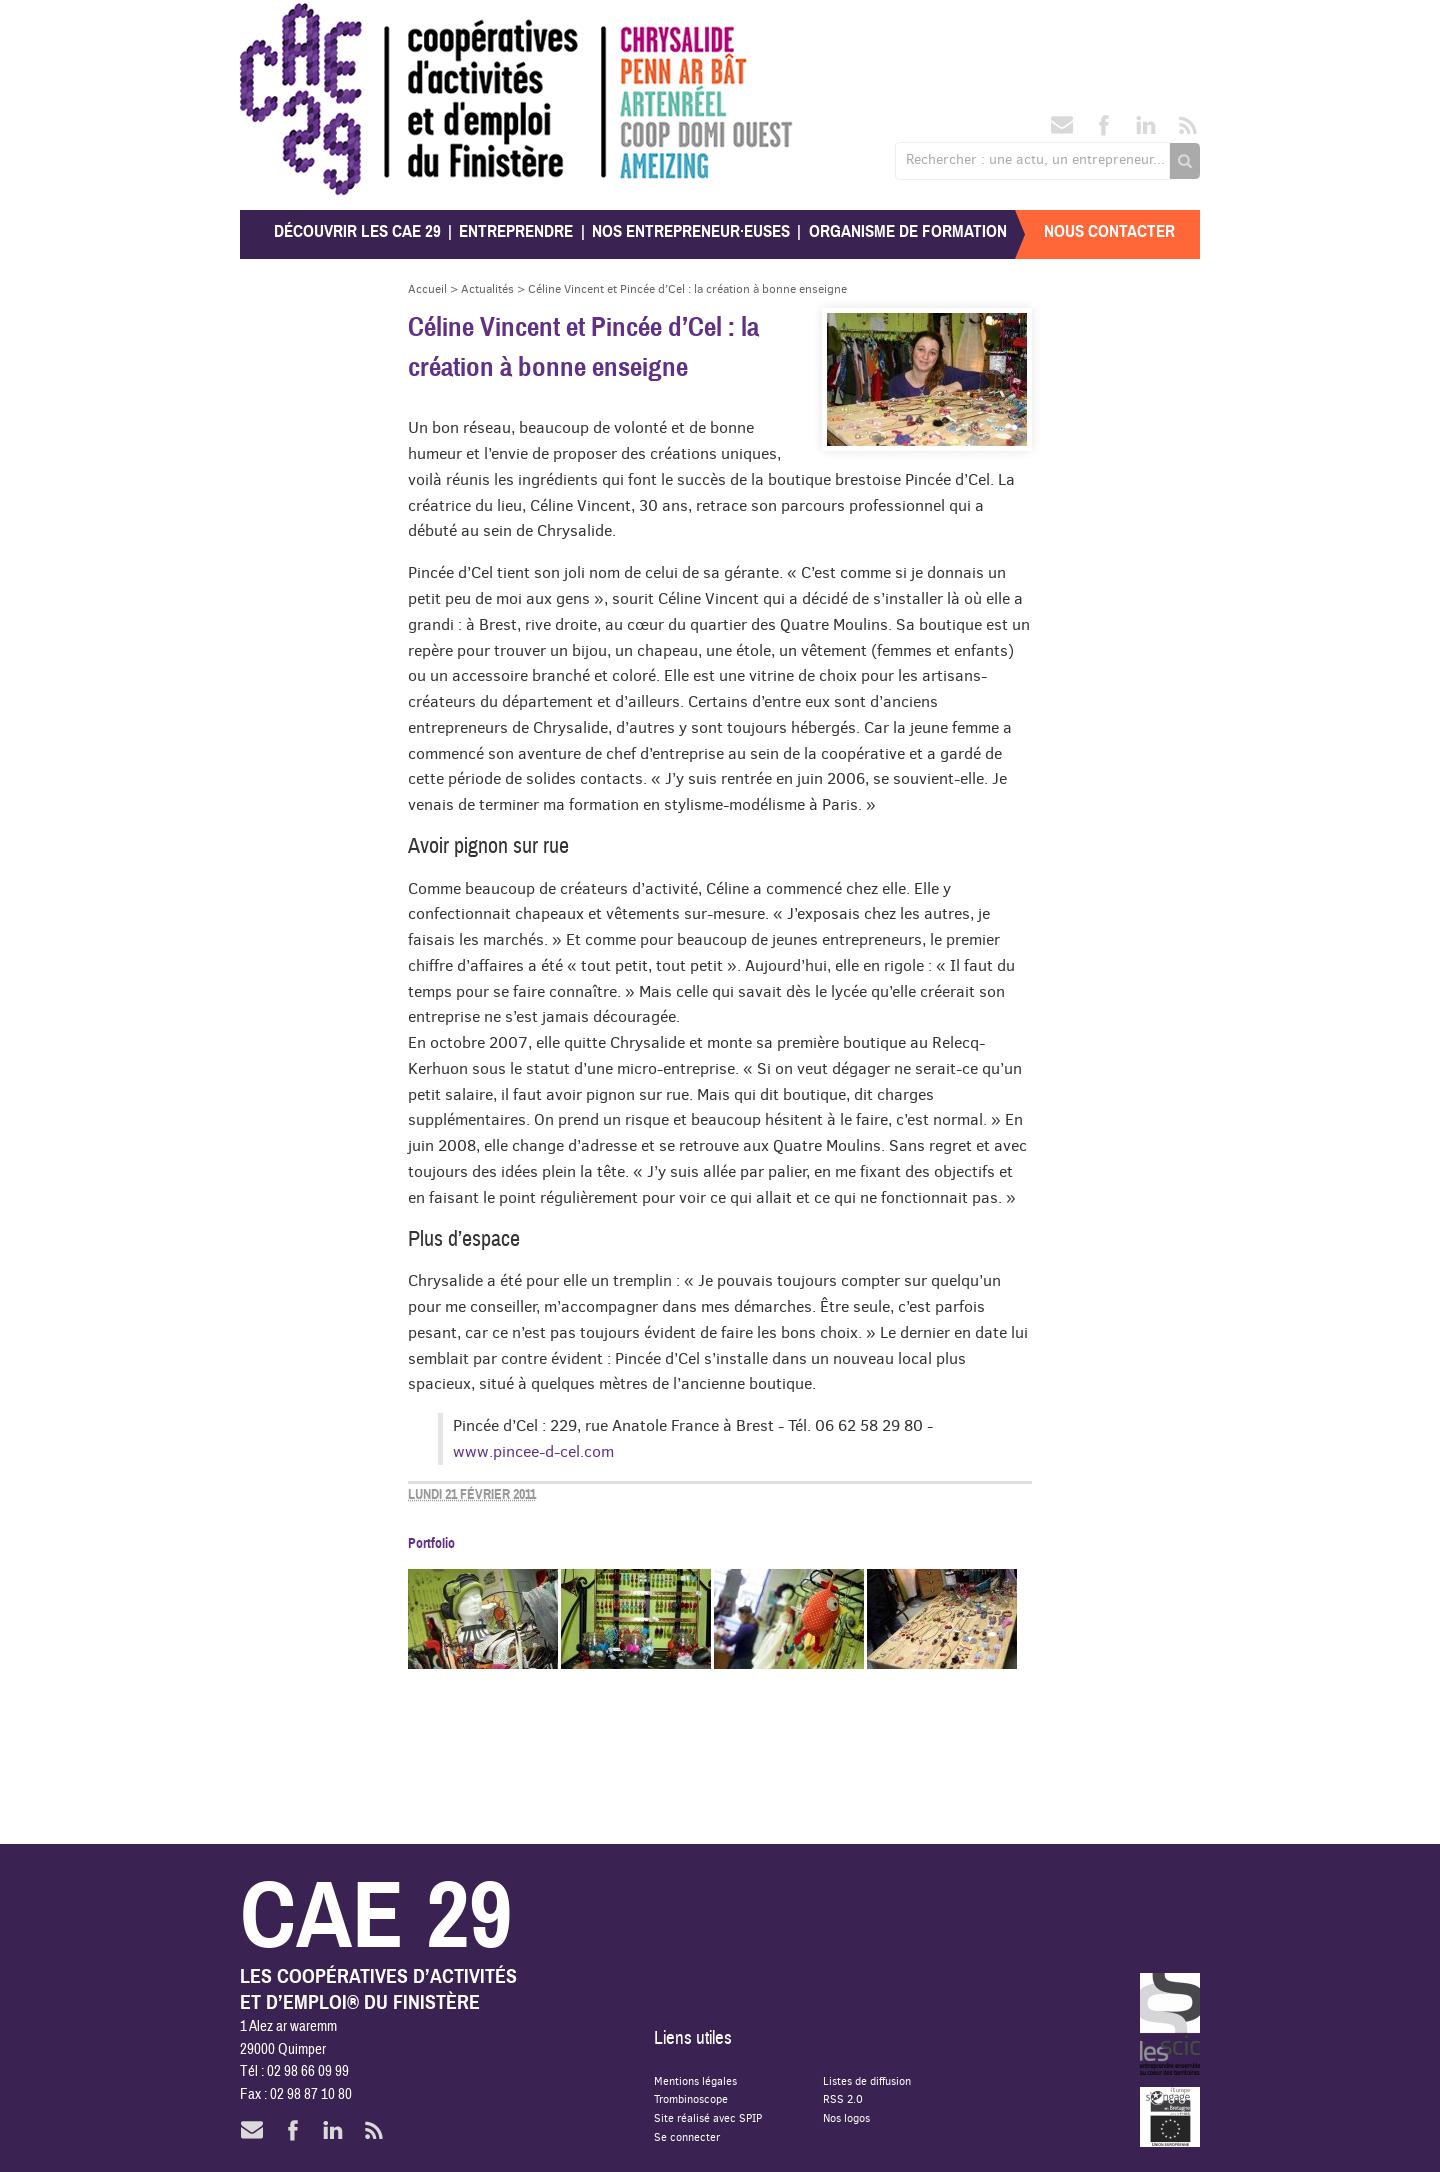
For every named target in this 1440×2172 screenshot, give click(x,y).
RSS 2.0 (843, 2098)
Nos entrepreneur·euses (691, 231)
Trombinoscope (691, 2098)
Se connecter (687, 2136)
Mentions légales (695, 2080)
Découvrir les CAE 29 (357, 231)
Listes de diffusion (867, 2080)
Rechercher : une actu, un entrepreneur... (1035, 159)
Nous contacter (1109, 231)
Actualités (487, 288)
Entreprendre (516, 231)
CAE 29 (283, 22)
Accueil (427, 288)
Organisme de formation (908, 231)
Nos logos (846, 2117)
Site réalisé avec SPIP (708, 2117)
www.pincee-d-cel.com (533, 1451)
